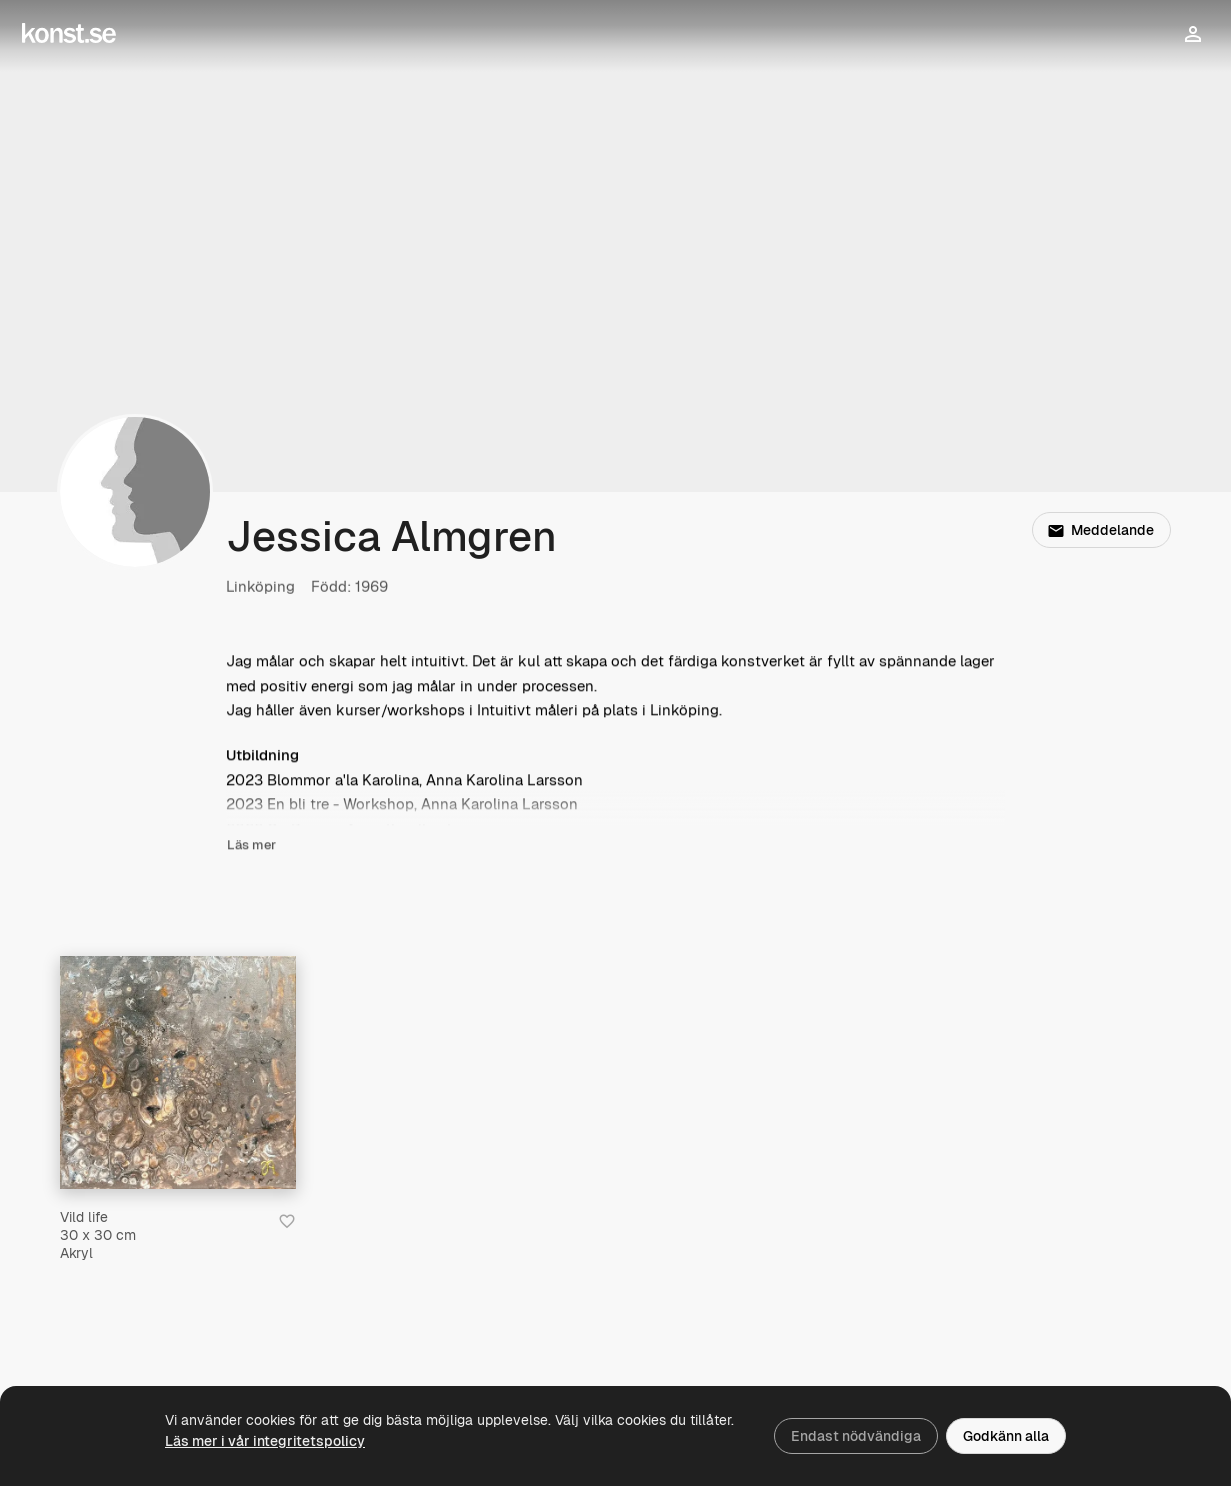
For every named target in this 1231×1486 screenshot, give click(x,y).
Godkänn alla (1006, 1436)
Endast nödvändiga (856, 1436)
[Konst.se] (69, 34)
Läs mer (251, 845)
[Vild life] (178, 1072)
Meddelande (1101, 530)
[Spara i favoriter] (287, 1221)
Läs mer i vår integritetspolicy (265, 1441)
